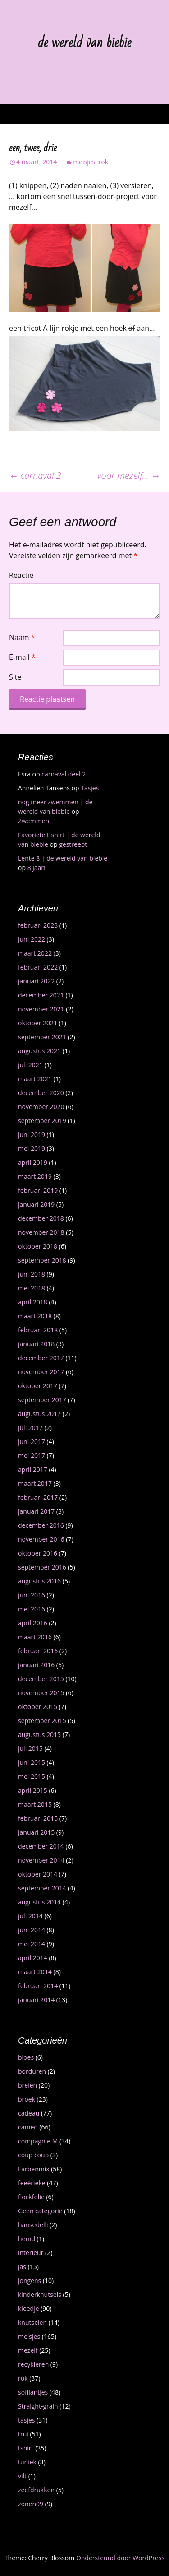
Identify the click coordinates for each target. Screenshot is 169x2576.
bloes (26, 2057)
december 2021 (41, 995)
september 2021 (42, 1037)
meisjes (84, 162)
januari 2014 (36, 1999)
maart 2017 (35, 1483)
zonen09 (30, 2503)
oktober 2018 (37, 1246)
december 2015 (41, 1678)
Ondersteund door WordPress (120, 2557)
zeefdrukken (36, 2490)
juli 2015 (30, 1748)
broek (26, 2099)
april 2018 (32, 1302)
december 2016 (41, 1525)
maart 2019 (35, 1176)
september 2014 (42, 1888)
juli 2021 (30, 1064)
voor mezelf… (128, 475)
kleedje (28, 2308)
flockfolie (31, 2197)
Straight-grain (38, 2406)
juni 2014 (31, 1930)
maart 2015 (35, 1804)
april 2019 (32, 1162)
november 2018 (41, 1232)
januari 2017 (36, 1511)
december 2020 (41, 1092)
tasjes (26, 2420)
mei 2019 (31, 1148)
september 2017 (42, 1399)
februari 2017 (38, 1497)
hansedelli (33, 2224)
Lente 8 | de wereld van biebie (62, 858)
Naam (22, 637)
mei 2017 (31, 1455)
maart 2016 (35, 1637)
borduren (32, 2071)
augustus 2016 (39, 1581)
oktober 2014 (37, 1874)
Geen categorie (40, 2210)
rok (104, 162)
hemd (26, 2238)
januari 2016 (36, 1664)
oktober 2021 (37, 1023)
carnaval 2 (35, 475)
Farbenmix (34, 2169)
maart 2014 (35, 1971)
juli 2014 (30, 1916)
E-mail (22, 657)
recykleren (33, 2364)
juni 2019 (31, 1134)
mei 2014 (31, 1944)
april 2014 (32, 1957)
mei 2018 (31, 1288)
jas (22, 2266)
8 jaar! (36, 867)
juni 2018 (31, 1274)
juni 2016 (31, 1595)
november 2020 (41, 1106)
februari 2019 (38, 1190)
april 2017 (32, 1469)
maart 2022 (35, 953)
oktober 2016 (37, 1553)
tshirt (26, 2448)
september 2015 (42, 1720)
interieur (30, 2252)
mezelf (28, 2350)
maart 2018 (35, 1316)
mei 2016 (31, 1609)
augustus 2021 (39, 1051)
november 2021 (41, 1009)
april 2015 (32, 1790)
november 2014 (41, 1860)
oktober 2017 (37, 1385)
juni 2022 (31, 939)
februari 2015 (38, 1818)
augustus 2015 (39, 1734)
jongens (29, 2280)
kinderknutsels (39, 2294)
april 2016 (32, 1623)
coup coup (33, 2155)
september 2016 (42, 1567)
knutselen (32, 2322)
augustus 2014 (39, 1902)
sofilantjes (33, 2392)
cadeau (28, 2113)
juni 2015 (31, 1762)
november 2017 (41, 1371)
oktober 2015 (37, 1706)
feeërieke (32, 2183)
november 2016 (41, 1539)
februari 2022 (38, 967)
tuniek (27, 2462)
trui (23, 2434)
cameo (28, 2127)
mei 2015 (31, 1776)
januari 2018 (36, 1344)
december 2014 (41, 1846)
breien (27, 2085)
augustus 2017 (39, 1413)
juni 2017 (31, 1441)
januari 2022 (36, 981)
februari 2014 (38, 1985)
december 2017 (41, 1357)
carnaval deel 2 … (66, 774)
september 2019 (42, 1120)
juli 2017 (30, 1427)
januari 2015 (36, 1832)
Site (15, 677)
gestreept (73, 844)
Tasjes (90, 788)
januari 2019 (36, 1204)
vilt (22, 2476)
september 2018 (42, 1260)
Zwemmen (33, 821)
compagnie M (38, 2141)
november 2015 (41, 1692)
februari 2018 (38, 1330)
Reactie (21, 575)
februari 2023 (38, 925)
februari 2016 (38, 1651)
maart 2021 (35, 1078)
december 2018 (41, 1218)
